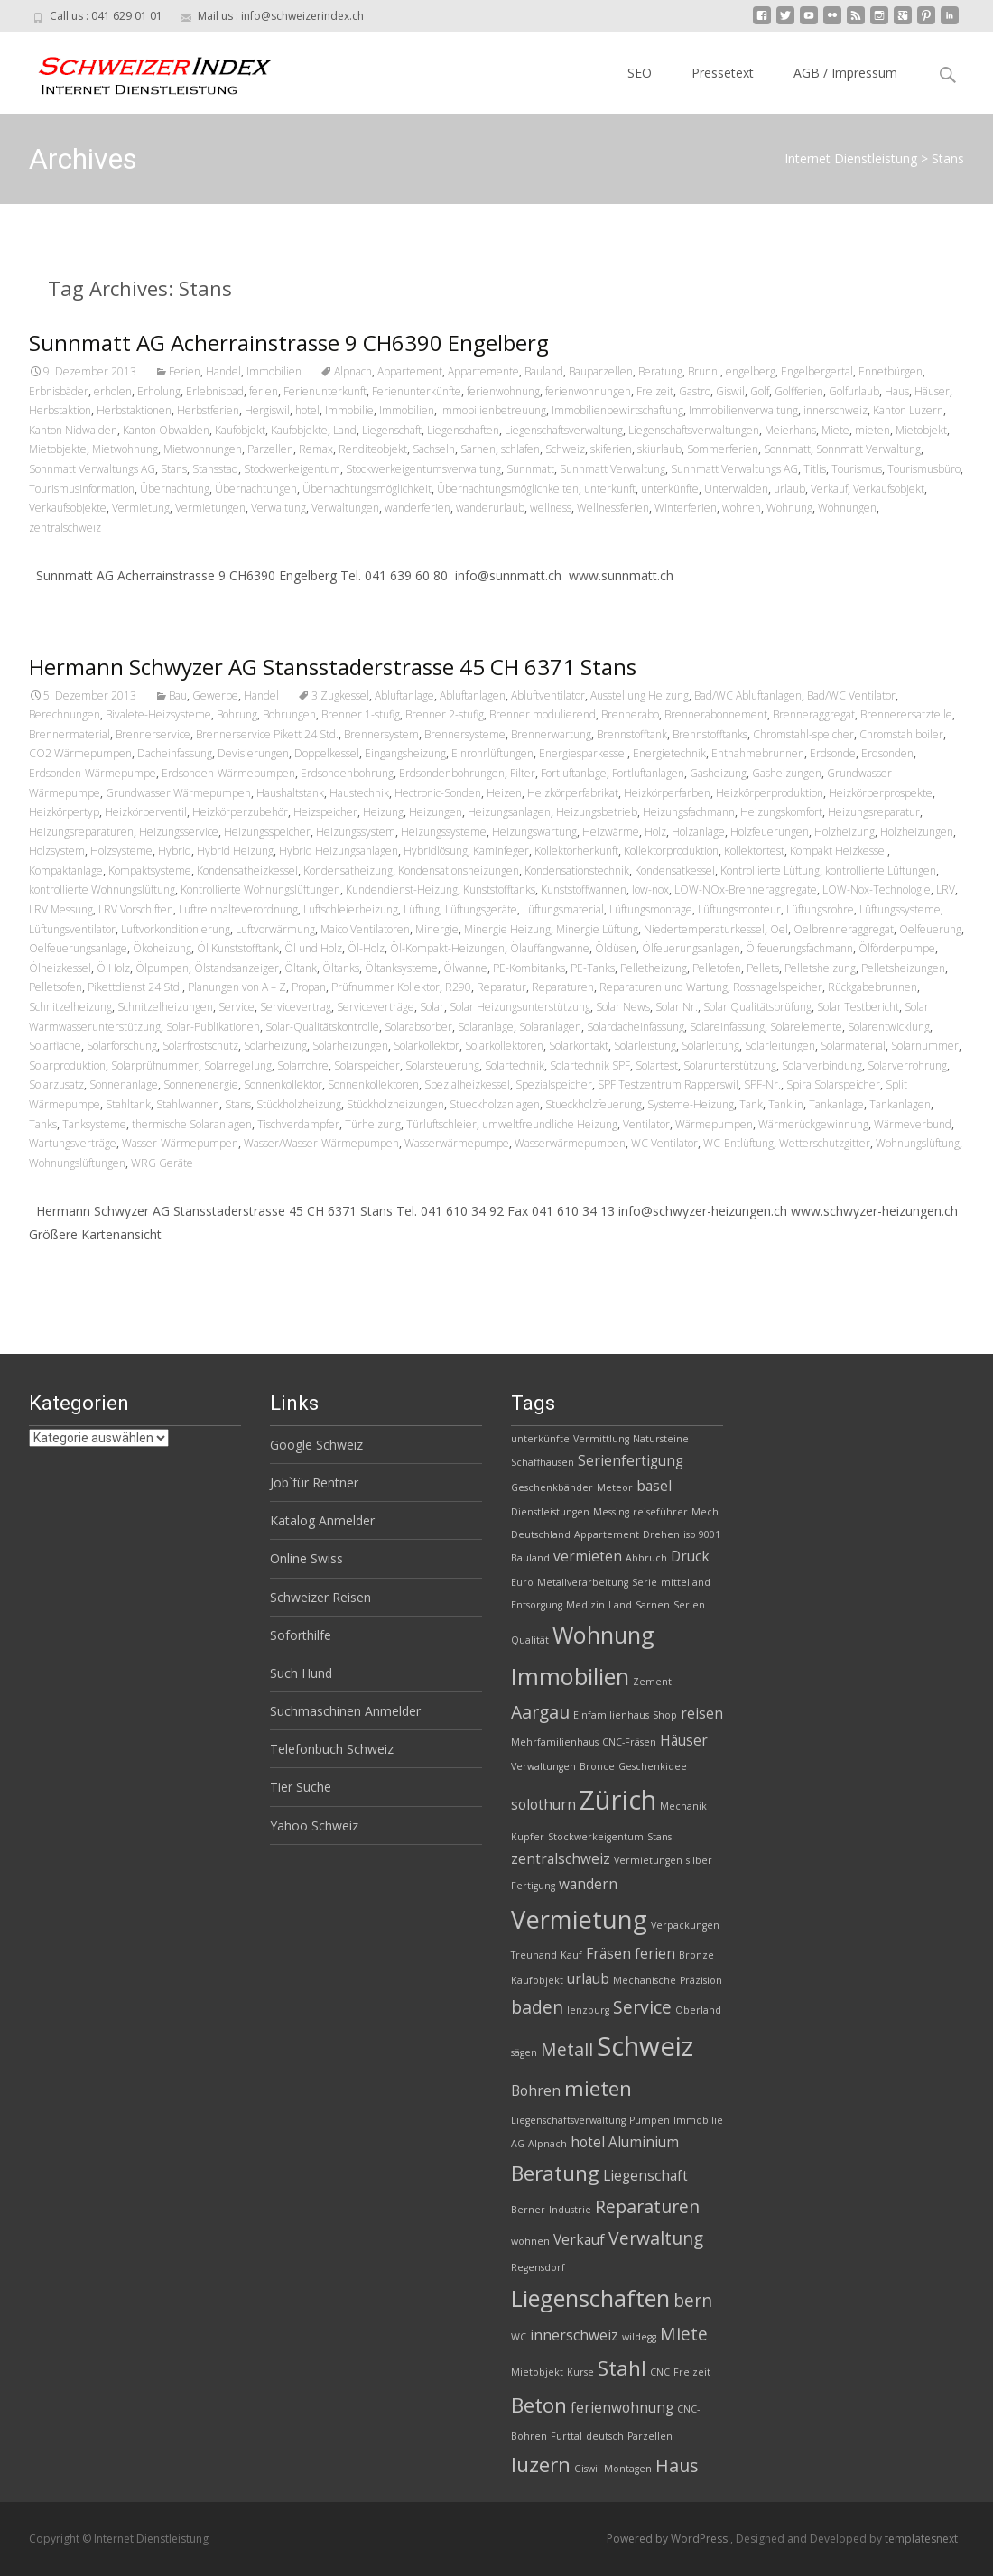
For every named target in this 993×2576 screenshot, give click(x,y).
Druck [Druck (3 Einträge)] (690, 1556)
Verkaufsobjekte (68, 507)
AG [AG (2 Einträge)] (517, 2143)
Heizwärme (610, 831)
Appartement (409, 371)
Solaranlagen (550, 1026)
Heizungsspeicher (267, 831)
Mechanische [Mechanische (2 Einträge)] (644, 1980)
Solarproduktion (67, 1065)
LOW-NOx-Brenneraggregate (745, 889)
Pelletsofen (55, 987)
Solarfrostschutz (200, 1045)
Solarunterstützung (729, 1065)
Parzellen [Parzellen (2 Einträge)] (650, 2436)
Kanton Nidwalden (73, 430)
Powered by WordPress (668, 2538)
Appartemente (483, 371)
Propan (309, 987)
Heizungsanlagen (509, 812)
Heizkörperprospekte (881, 793)
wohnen (741, 507)
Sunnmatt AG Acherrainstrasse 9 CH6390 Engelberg (289, 342)
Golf (759, 391)
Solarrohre (303, 1065)
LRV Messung (61, 909)
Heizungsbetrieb (596, 812)
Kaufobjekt (240, 430)
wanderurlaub (490, 507)
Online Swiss (306, 1558)
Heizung (383, 812)
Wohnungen (847, 507)
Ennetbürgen (890, 371)
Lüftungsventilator (72, 929)
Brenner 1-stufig (360, 714)
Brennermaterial (69, 734)
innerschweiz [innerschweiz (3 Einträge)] (574, 2335)
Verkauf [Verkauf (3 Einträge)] (579, 2239)
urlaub (789, 488)
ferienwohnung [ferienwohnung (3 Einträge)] (622, 2407)
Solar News (623, 1007)
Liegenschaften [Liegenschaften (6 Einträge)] (590, 2298)
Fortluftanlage (574, 773)
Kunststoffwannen (583, 889)
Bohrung (237, 714)
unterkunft (610, 488)
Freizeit (654, 391)
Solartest (657, 1065)
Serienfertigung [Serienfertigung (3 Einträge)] (630, 1460)
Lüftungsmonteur (739, 909)
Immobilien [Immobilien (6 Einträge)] (570, 1676)
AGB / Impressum (845, 72)
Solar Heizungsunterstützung (520, 1007)
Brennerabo (630, 714)
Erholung (159, 391)
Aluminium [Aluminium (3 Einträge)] (643, 2142)
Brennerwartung (551, 734)
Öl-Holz (366, 948)
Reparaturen (563, 987)
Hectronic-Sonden (437, 793)
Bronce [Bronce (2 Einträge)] (597, 1766)
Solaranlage (486, 1026)
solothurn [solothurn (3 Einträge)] (543, 1804)
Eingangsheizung (405, 753)
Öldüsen (615, 948)
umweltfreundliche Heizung (549, 1124)
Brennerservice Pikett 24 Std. (267, 734)
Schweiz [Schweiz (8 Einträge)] (645, 2046)
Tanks (43, 1124)
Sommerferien (722, 449)
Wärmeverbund (912, 1124)
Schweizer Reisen (320, 1597)
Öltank (300, 968)
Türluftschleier (441, 1124)
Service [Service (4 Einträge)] (642, 2007)
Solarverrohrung (907, 1065)
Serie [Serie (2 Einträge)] (644, 1582)
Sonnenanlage (123, 1084)
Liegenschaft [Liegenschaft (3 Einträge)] (645, 2175)
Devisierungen (253, 753)
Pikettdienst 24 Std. (135, 987)
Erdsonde (833, 753)
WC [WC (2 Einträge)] (518, 2336)
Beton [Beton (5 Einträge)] (539, 2405)
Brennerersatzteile (906, 714)
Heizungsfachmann (689, 812)
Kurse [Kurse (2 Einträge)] (580, 2372)
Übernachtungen (256, 488)
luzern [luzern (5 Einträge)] (541, 2465)
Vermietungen (210, 507)
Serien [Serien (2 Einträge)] (689, 1604)
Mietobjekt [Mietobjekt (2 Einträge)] (537, 2372)
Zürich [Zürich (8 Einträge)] (618, 1800)
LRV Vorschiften (135, 909)
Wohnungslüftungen (77, 1163)
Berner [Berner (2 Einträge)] (528, 2209)
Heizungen (435, 812)
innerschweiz (835, 410)
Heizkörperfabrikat (572, 793)
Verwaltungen (345, 507)
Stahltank (128, 1104)
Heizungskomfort (781, 812)
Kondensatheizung (348, 870)
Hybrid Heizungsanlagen (338, 850)
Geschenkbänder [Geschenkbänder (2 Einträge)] (552, 1487)
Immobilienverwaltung (743, 410)
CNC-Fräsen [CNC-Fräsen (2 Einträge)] (629, 1742)
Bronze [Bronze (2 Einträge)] (696, 1955)
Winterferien (685, 507)
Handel (223, 371)
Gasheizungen (786, 773)
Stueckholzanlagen (495, 1104)
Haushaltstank (290, 793)
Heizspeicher (325, 812)
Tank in (785, 1104)
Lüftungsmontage (650, 909)
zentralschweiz (65, 527)
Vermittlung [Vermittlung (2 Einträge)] (601, 1438)
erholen (113, 391)
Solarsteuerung (442, 1065)
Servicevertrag (295, 1007)
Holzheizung (844, 831)
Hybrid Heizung (235, 850)
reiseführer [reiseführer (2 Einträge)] (660, 1512)
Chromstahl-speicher (803, 734)
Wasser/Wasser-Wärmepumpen (321, 1143)
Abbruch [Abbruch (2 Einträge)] (646, 1558)
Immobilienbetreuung (493, 410)
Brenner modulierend (542, 714)
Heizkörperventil (146, 812)
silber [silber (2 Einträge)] (699, 1860)
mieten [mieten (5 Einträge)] (598, 2088)
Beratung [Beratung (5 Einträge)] (555, 2173)
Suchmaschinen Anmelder (345, 1710)
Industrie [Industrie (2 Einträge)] (570, 2209)
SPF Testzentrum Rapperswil (668, 1084)
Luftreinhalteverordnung (238, 909)
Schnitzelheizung (70, 1007)
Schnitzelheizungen (165, 1007)
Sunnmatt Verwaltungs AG (734, 469)
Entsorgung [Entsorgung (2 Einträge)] (536, 1604)
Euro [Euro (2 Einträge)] (522, 1582)
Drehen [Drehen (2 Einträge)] (661, 1534)
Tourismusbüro (924, 469)
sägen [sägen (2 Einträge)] (524, 2052)
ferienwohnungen (588, 391)
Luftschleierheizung (350, 909)
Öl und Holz (313, 948)
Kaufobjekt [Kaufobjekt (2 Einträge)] (537, 1980)
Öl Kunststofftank (238, 948)
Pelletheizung (653, 968)
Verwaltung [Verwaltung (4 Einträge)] (655, 2238)
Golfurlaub (854, 391)
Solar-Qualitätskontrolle (322, 1026)
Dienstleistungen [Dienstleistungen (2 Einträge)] (550, 1512)
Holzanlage (698, 831)
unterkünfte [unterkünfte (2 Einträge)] (540, 1438)
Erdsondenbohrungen (452, 773)
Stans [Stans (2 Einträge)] (659, 1836)
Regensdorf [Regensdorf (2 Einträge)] (538, 2267)
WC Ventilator (664, 1143)
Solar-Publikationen (213, 1026)
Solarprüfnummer (155, 1065)
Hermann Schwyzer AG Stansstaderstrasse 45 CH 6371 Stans (332, 666)
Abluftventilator (548, 695)
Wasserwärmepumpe (456, 1143)
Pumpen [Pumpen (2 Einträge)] (649, 2120)
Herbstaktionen (134, 410)
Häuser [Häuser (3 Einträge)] (684, 1740)
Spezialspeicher (553, 1084)
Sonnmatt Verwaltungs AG (92, 469)
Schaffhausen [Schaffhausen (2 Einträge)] (542, 1462)
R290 (458, 987)
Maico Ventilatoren (365, 929)
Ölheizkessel (60, 968)
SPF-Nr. (762, 1084)
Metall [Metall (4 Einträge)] (567, 2049)
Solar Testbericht (858, 1007)
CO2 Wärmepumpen (80, 753)
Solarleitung (710, 1045)
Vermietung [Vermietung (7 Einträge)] (579, 1919)
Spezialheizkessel (467, 1084)
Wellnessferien (613, 507)
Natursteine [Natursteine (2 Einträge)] (661, 1438)
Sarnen (478, 449)
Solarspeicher (367, 1065)
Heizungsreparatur (874, 812)
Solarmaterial (853, 1045)
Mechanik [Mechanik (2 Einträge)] (683, 1806)
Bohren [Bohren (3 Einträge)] (536, 2090)
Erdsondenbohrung (347, 773)
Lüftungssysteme (900, 909)
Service (236, 1007)
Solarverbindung (822, 1065)
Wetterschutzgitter (824, 1143)
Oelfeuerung (930, 929)
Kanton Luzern (908, 410)
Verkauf (829, 488)
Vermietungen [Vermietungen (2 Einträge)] (648, 1860)
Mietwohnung (125, 449)
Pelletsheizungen (903, 968)
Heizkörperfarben (667, 793)
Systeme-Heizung (690, 1104)
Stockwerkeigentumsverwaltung (423, 469)
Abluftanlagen (473, 695)
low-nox (650, 889)
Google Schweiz (316, 1444)
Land (345, 430)
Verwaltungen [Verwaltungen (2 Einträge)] (543, 1766)
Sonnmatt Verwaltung (868, 449)
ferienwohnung (503, 391)
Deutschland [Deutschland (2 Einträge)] (541, 1534)
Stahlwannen (187, 1104)
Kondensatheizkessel (247, 870)
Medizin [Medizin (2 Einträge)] (585, 1604)
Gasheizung (718, 773)
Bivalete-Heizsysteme (158, 714)
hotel (307, 410)
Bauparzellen (601, 371)
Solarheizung (275, 1045)
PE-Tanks (593, 968)
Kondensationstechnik (576, 870)
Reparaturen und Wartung (663, 987)
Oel (779, 929)
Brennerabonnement (715, 714)
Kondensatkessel (675, 870)
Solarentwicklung (889, 1026)
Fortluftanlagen (648, 773)
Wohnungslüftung (918, 1143)
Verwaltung (278, 507)
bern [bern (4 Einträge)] (692, 2300)
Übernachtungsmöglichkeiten (508, 488)
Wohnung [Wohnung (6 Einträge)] (603, 1634)
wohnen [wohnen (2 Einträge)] (530, 2241)
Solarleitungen (780, 1045)
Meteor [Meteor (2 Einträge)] (615, 1487)
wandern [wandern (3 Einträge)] (588, 1884)
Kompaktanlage (66, 870)
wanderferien (417, 507)
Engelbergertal (817, 371)
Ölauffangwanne (549, 948)
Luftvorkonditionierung (175, 929)
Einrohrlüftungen (492, 753)
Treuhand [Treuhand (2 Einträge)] (534, 1955)
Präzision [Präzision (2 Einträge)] (701, 1980)
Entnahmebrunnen (757, 753)
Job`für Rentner (314, 1482)
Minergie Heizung (507, 929)
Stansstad (215, 469)
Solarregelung (238, 1065)
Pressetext (722, 72)
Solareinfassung (727, 1026)
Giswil (730, 391)
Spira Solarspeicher (833, 1084)
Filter (522, 773)
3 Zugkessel (340, 695)
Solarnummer (925, 1045)
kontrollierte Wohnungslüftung (102, 889)
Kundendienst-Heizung (402, 889)
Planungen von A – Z (237, 987)
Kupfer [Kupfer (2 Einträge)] (527, 1836)
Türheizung (373, 1124)
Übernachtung (174, 488)
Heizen (504, 793)
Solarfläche (55, 1045)
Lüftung (422, 909)
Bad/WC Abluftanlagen (748, 695)
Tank (751, 1104)
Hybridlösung (436, 850)
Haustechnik (359, 793)
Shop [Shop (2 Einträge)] (665, 1715)
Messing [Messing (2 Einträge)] (611, 1512)
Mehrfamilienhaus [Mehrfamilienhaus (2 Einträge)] (555, 1742)
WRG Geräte (162, 1163)
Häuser (932, 391)
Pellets (763, 968)
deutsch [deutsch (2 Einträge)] (605, 2436)
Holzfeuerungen (769, 831)
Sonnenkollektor (283, 1084)
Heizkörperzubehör (240, 812)
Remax (316, 449)
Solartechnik (514, 1065)
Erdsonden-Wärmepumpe (92, 773)
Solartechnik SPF (590, 1065)
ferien (263, 391)
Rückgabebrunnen (872, 987)
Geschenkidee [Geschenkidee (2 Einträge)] (652, 1766)
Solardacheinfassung (635, 1026)
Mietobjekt (921, 430)
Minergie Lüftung (597, 929)
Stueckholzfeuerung (593, 1104)
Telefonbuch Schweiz (332, 1748)
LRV (945, 889)
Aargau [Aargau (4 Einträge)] (540, 1712)
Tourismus (856, 469)
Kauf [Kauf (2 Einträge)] (571, 1955)
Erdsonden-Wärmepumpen (228, 773)
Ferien (184, 371)
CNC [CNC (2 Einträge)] (660, 2372)
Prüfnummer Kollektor (385, 987)
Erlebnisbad (215, 391)
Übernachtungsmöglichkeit (367, 488)
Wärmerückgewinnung (813, 1124)
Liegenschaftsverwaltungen (693, 430)
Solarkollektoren (504, 1045)
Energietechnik (669, 753)
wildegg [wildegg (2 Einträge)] (639, 2336)
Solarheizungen (350, 1045)
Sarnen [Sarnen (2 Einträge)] (653, 1604)
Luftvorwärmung (275, 929)
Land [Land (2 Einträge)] (620, 1604)
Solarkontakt (578, 1045)
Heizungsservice (178, 831)
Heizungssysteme (444, 831)
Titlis (814, 469)
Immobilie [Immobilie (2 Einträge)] (698, 2120)
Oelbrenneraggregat (843, 929)
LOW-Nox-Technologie (876, 889)
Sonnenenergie (200, 1084)
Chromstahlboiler (901, 734)
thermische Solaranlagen (192, 1124)
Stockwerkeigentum (292, 469)
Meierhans (790, 430)
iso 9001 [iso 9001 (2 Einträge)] (701, 1534)
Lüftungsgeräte (481, 909)
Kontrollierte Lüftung (770, 870)
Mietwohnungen (202, 449)
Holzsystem (57, 850)
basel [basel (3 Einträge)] (654, 1486)
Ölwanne (465, 968)
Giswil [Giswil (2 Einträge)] (587, 2468)
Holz (655, 831)
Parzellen (270, 449)
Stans (174, 469)
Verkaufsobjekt (888, 488)
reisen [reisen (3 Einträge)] (702, 1713)
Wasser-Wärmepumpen (180, 1143)
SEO (639, 72)
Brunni (704, 371)
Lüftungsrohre (820, 909)
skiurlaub (659, 449)
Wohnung (789, 507)
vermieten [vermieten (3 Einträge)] (587, 1556)
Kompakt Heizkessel (838, 850)
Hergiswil (267, 410)
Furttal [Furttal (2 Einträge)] (566, 2436)
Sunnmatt (530, 469)
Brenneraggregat (814, 714)
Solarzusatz (56, 1084)
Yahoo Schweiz (314, 1825)
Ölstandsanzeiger (236, 968)
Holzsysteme (121, 850)
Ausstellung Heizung (639, 695)
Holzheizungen (916, 831)
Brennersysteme (465, 734)
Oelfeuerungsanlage (78, 948)
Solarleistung (645, 1045)
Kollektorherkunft (576, 850)
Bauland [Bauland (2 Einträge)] (530, 1558)
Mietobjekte (58, 449)
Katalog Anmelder (322, 1520)
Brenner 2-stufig (444, 714)
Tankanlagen (900, 1104)
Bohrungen (289, 714)
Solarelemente (806, 1026)
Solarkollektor (426, 1045)
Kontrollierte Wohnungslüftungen (260, 889)
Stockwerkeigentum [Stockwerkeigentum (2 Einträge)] (596, 1836)
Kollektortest (754, 850)
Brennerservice (153, 734)
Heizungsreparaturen (81, 831)
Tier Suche (300, 1786)
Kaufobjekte (299, 430)
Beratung (660, 371)
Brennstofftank (632, 734)
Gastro (694, 391)
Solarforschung (122, 1045)
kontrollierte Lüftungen (880, 870)
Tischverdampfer (298, 1124)
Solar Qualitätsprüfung (757, 1007)
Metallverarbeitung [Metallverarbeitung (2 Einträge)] (582, 1582)
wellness (550, 507)
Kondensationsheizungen (458, 870)
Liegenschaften (463, 430)
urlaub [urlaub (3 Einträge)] (588, 1978)
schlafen (520, 449)
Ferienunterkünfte (416, 391)
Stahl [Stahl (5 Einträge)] (622, 2368)
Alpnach (353, 371)
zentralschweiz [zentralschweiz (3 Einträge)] (560, 1858)
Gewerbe (215, 695)
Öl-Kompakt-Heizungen (447, 948)
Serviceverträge (375, 1007)
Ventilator (646, 1124)
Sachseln (434, 449)
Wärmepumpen (714, 1124)
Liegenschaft (392, 430)
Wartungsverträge (72, 1143)
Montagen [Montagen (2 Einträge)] (628, 2468)
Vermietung (141, 507)
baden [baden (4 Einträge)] (537, 2007)
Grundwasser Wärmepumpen (178, 793)
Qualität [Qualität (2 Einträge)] (530, 1640)
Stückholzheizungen (395, 1104)
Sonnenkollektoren (373, 1084)
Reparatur (501, 987)
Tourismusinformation (82, 488)
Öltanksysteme (401, 968)
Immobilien (274, 371)
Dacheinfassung (174, 753)
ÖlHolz (113, 968)
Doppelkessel (326, 753)
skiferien (611, 449)
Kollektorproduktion (671, 850)
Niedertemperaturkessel (704, 929)
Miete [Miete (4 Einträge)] (684, 2333)
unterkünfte (670, 488)
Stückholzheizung (298, 1104)
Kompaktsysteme (149, 870)
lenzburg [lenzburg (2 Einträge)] (588, 2010)
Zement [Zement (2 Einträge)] (652, 1681)
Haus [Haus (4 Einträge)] (676, 2465)
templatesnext (921, 2538)
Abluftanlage (404, 695)
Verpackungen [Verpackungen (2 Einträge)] (685, 1925)
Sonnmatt (787, 449)
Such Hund (301, 1673)
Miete (835, 430)
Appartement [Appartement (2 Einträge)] (606, 1534)
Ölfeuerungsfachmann (799, 948)
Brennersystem (381, 734)
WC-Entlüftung (738, 1143)
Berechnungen (64, 714)
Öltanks (340, 968)
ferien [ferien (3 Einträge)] (655, 1953)
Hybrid (174, 850)
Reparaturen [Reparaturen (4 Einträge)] (647, 2206)
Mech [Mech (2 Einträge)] (705, 1512)
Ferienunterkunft (325, 391)
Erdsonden (887, 753)
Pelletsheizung (820, 968)
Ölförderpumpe (896, 948)
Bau (178, 695)
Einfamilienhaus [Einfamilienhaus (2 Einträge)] (611, 1715)
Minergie (437, 929)
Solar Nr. (676, 1007)
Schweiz (565, 449)
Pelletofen (716, 968)
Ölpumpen (162, 968)
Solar (432, 1007)
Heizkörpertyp (64, 812)
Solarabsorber (418, 1026)
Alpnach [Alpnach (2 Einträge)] (547, 2143)
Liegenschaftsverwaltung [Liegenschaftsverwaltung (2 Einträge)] (568, 2120)
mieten (872, 430)
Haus (897, 391)
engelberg (750, 371)
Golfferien (799, 391)
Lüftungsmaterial (563, 909)
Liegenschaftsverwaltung (564, 430)
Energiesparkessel (583, 753)
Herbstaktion (60, 410)
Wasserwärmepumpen (570, 1143)
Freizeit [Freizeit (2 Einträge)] (691, 2372)
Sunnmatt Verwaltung (612, 469)
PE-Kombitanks (529, 968)
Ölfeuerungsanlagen (691, 948)
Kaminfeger (501, 850)
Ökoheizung (162, 948)
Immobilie (349, 410)
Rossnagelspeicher (777, 987)
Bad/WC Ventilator (851, 695)
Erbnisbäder (58, 391)
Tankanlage (836, 1104)
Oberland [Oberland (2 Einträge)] (698, 2010)
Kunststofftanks (499, 889)
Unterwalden (736, 488)
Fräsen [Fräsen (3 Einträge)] (608, 1953)
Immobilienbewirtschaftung (617, 410)
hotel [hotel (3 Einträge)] (588, 2142)
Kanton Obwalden (166, 430)
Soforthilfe (300, 1635)
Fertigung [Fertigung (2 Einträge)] (533, 1885)
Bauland (543, 371)
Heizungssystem (355, 831)
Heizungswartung (534, 831)
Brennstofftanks (710, 734)
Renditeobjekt (373, 449)
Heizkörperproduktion (769, 793)
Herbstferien (208, 410)
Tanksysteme (94, 1124)
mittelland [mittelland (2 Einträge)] (685, 1582)
